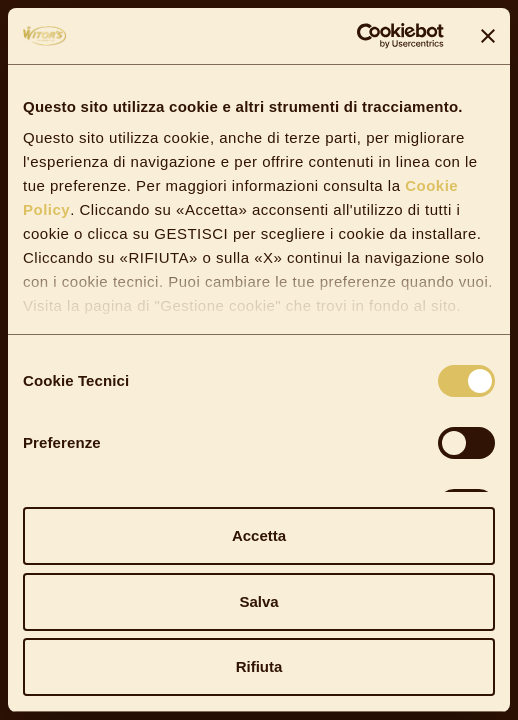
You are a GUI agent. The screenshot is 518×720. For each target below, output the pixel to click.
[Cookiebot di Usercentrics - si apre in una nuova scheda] (356, 36)
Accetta (259, 535)
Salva (258, 601)
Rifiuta (259, 666)
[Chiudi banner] (488, 36)
